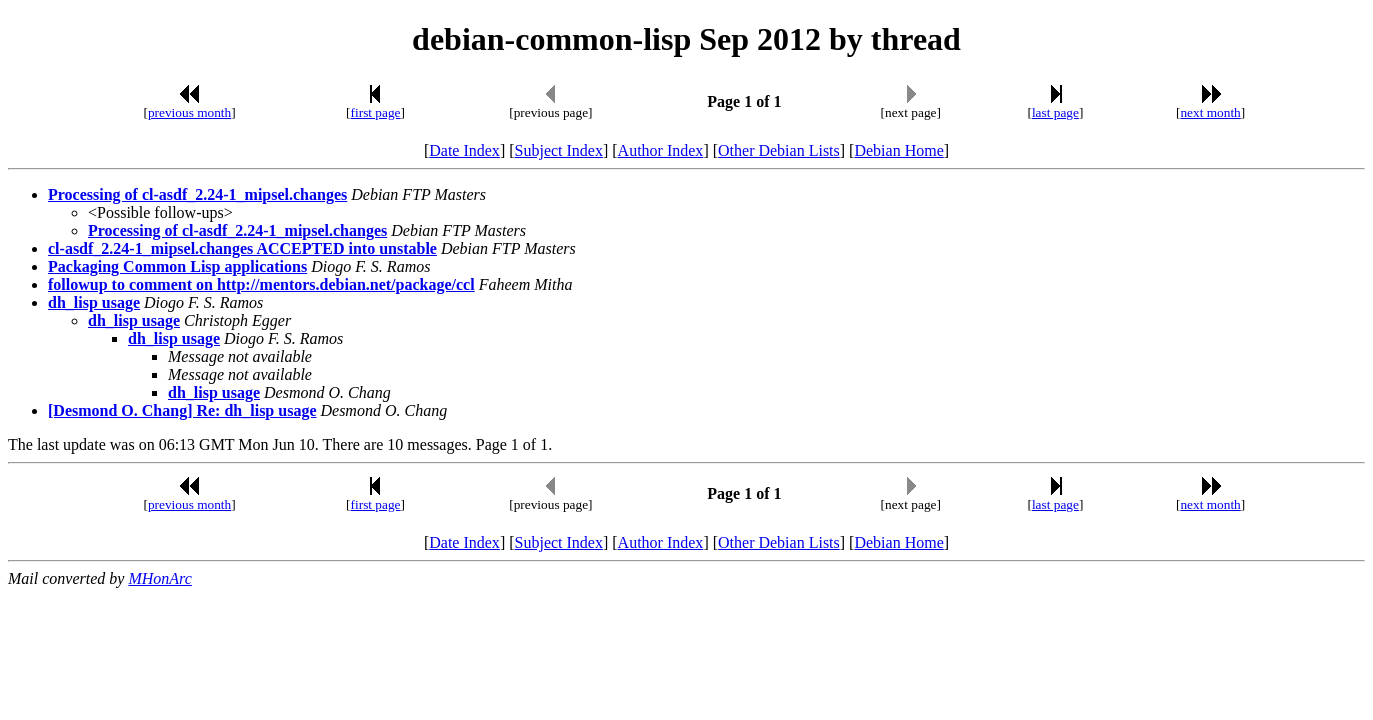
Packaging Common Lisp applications (177, 266)
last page (1055, 112)
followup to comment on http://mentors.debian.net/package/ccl (261, 284)
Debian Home (898, 150)
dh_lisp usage (94, 302)
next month (1210, 112)
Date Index (464, 150)
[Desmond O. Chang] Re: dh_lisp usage (182, 410)
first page (376, 112)
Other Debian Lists (779, 150)
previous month (189, 112)
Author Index (661, 150)
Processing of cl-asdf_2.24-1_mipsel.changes (197, 194)
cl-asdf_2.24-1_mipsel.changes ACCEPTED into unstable (242, 248)
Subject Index (559, 150)
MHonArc (159, 578)
